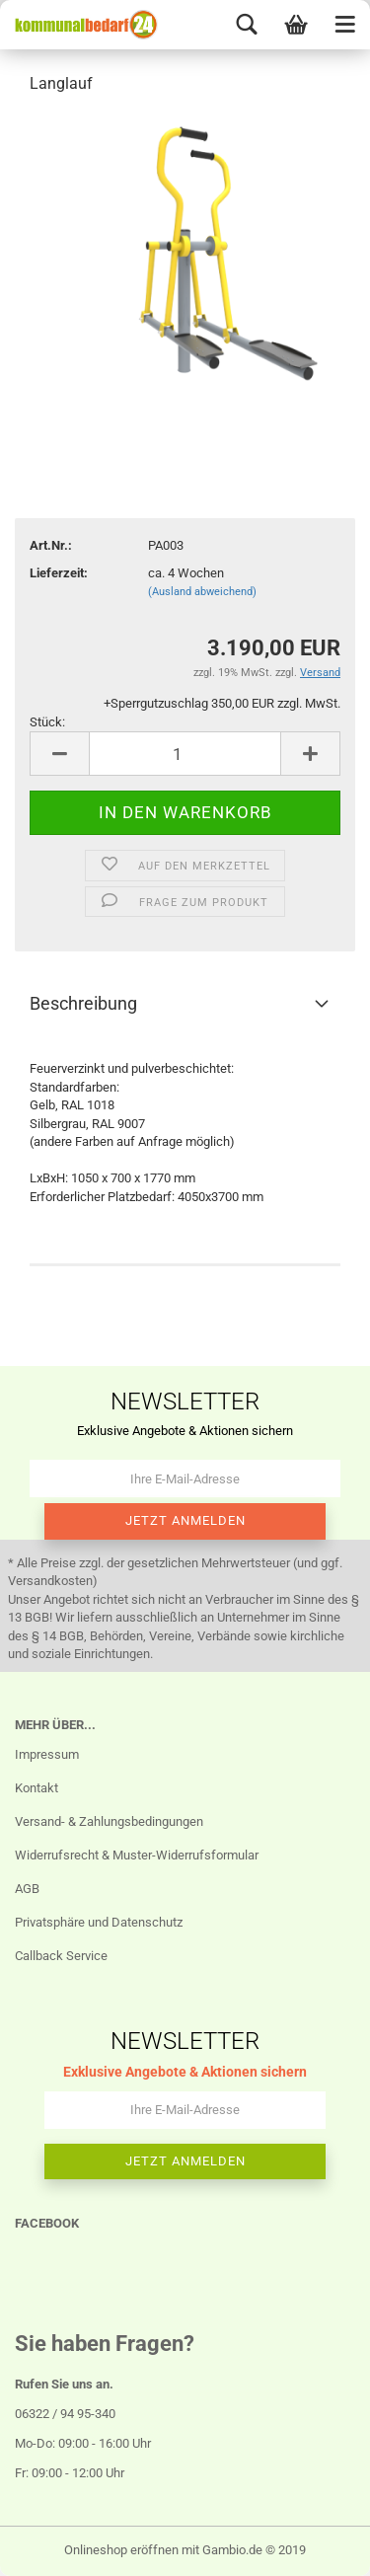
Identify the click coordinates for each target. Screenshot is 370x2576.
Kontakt (36, 1787)
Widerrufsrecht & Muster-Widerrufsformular (137, 1855)
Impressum (47, 1754)
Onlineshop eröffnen (121, 2549)
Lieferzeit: (59, 573)
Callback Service (61, 1955)
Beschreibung (83, 1003)
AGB (27, 1888)
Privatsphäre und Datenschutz (99, 1922)
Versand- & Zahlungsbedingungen (109, 1821)
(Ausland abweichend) (202, 591)
